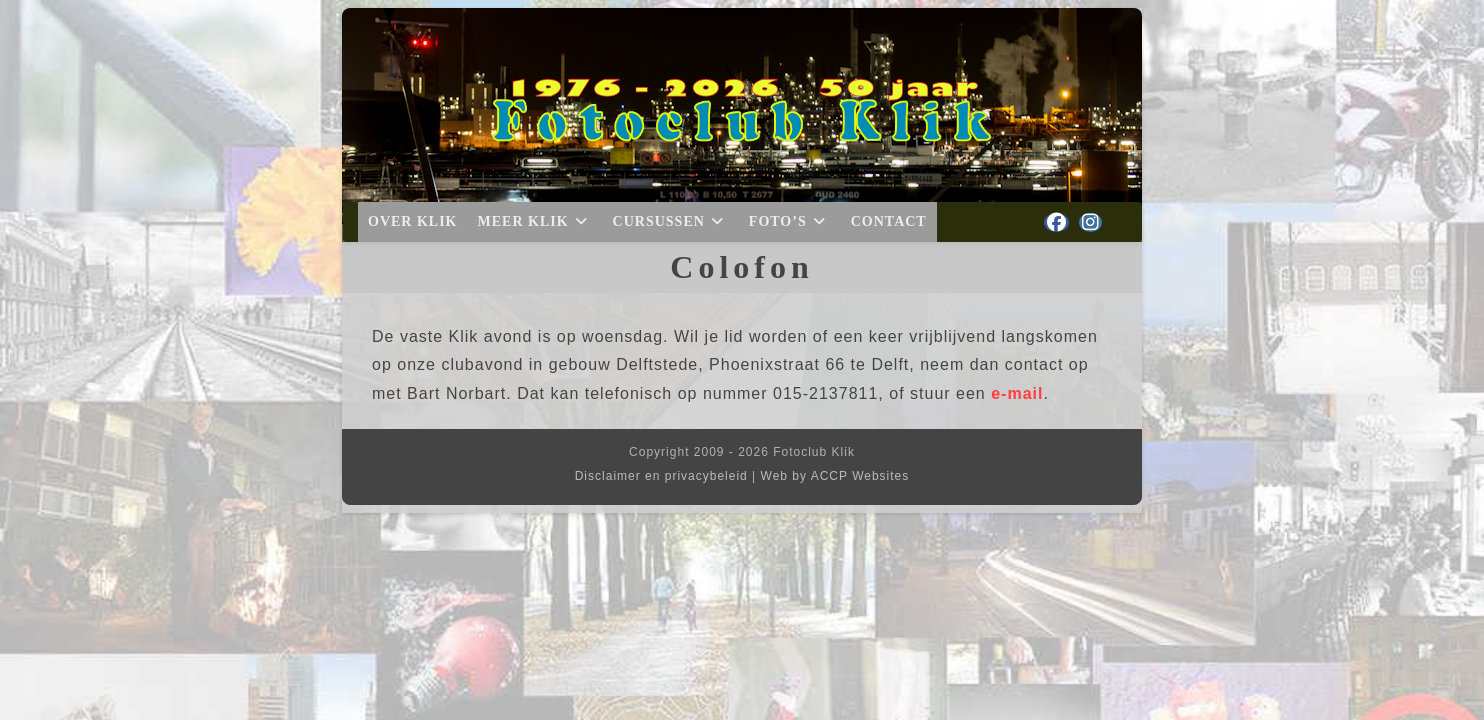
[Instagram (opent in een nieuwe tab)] (1090, 222)
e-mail (1017, 393)
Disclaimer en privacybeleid (661, 476)
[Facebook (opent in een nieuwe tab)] (1056, 222)
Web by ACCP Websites (835, 476)
